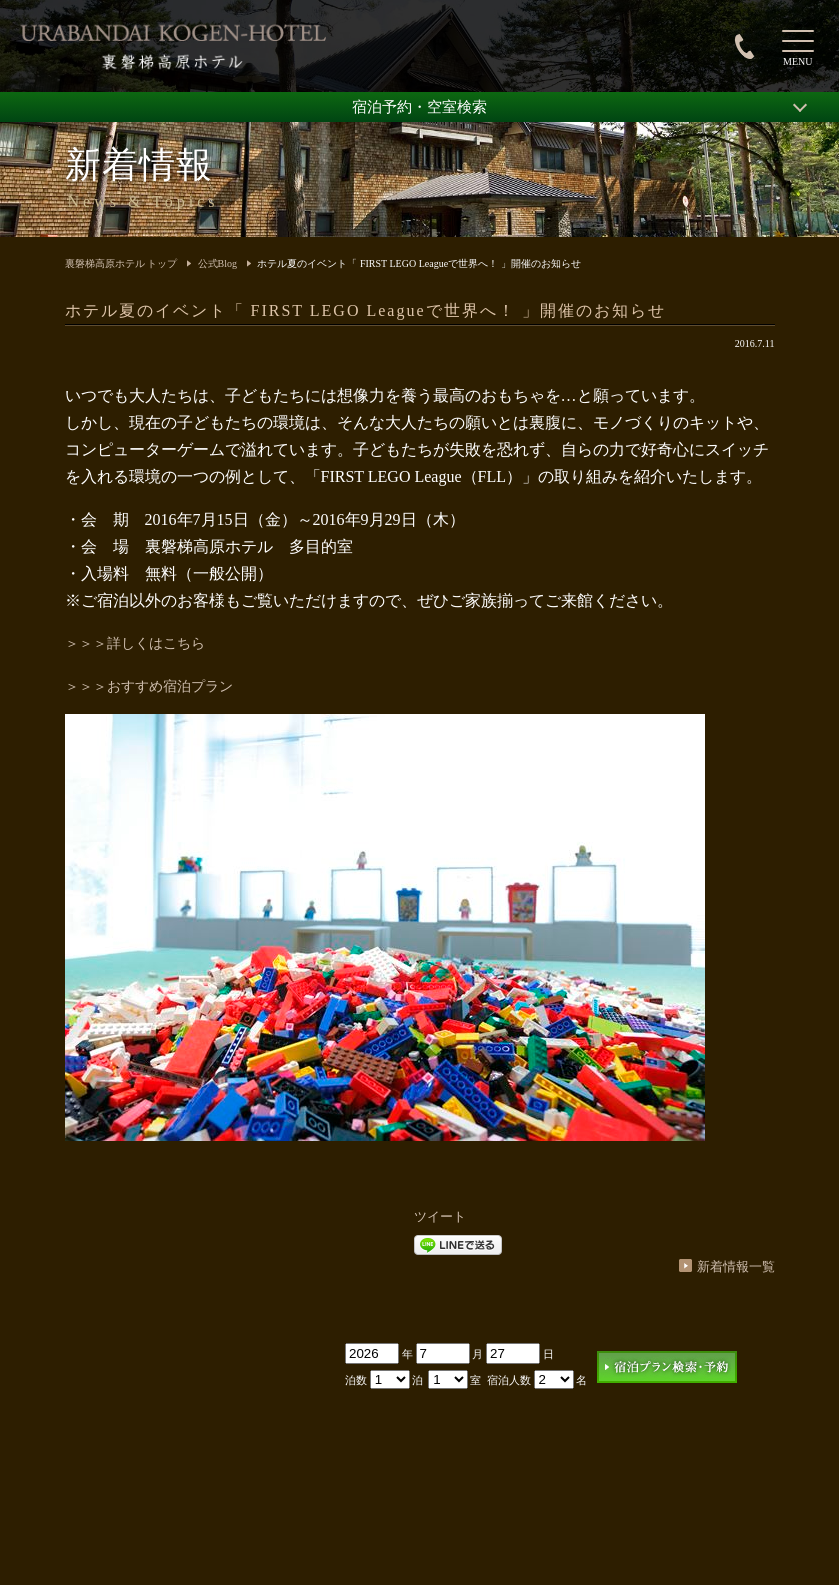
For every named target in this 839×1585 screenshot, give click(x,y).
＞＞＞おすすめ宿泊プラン (149, 686)
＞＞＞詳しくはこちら (135, 643)
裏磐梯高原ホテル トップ (121, 263)
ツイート (440, 1216)
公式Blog (217, 263)
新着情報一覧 (736, 1266)
